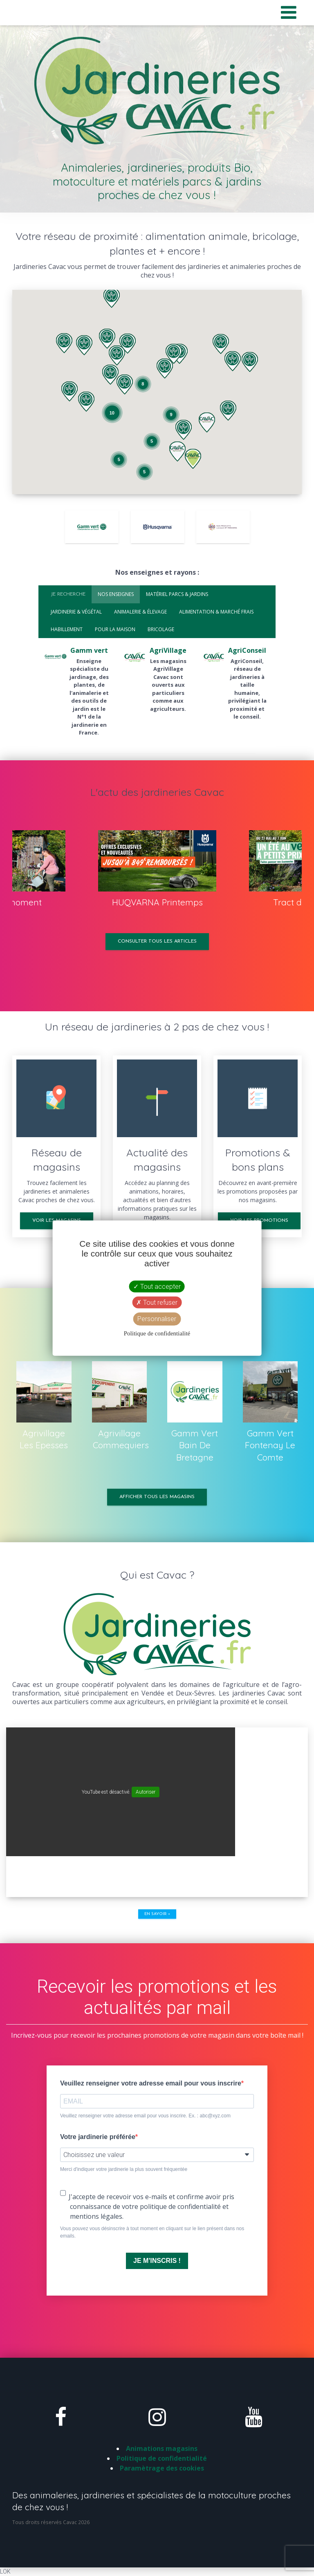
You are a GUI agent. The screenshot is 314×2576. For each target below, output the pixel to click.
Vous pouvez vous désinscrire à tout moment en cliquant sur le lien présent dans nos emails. (152, 2232)
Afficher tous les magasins (157, 1496)
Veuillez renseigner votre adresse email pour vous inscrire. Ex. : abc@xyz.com (145, 2116)
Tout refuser (156, 1302)
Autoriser (145, 1792)
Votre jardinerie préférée (97, 2136)
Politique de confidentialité (162, 2458)
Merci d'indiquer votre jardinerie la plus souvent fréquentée (123, 2169)
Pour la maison (115, 629)
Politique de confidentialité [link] (157, 1333)
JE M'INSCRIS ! (157, 2260)
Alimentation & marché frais (216, 611)
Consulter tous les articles (157, 941)
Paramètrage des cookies (162, 2468)
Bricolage (161, 629)
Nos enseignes (116, 594)
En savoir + (157, 1914)
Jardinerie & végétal (76, 611)
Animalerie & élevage (140, 611)
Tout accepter (157, 1286)
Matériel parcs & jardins (177, 594)
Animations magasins (161, 2448)
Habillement (67, 629)
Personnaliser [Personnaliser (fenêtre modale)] (156, 1319)
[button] (110, 375)
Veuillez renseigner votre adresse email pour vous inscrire (150, 2083)
